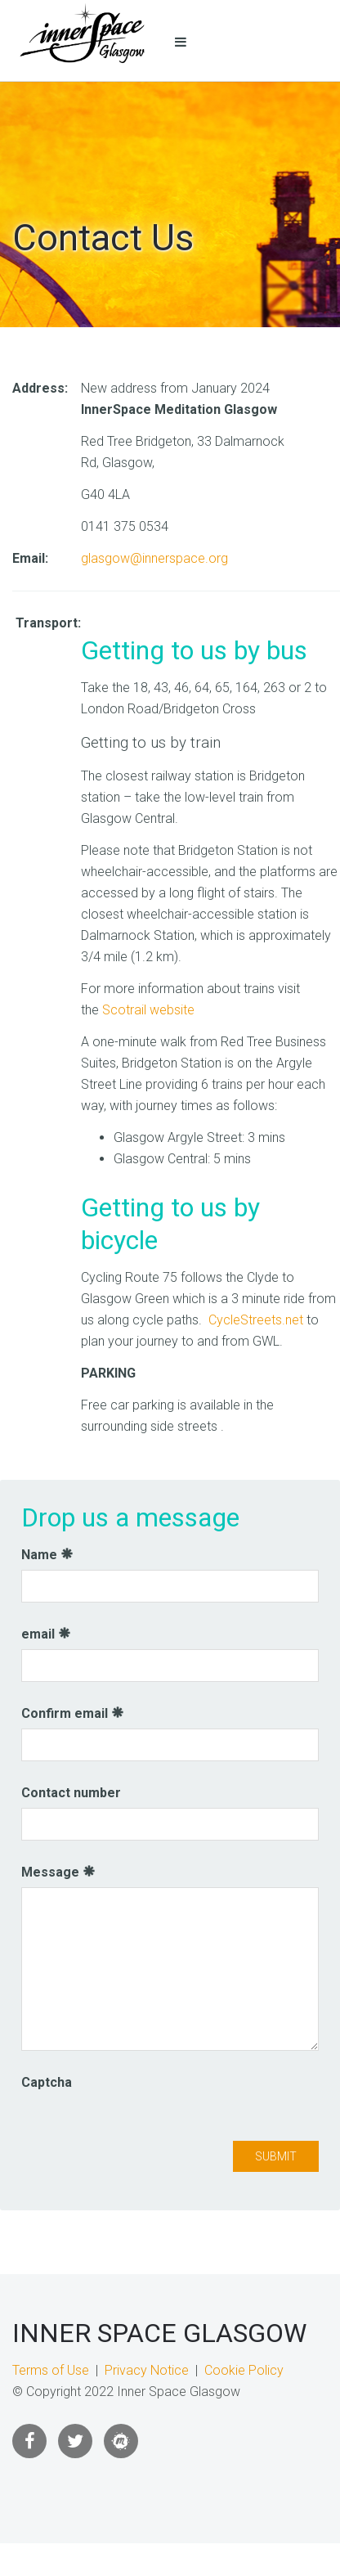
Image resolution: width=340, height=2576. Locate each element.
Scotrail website (148, 1010)
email (46, 1634)
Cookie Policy (244, 2370)
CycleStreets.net (255, 1320)
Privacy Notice (147, 2370)
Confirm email (72, 1713)
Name (47, 1554)
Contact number (71, 1793)
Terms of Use (50, 2370)
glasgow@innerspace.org (154, 558)
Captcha (46, 2082)
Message (58, 1872)
